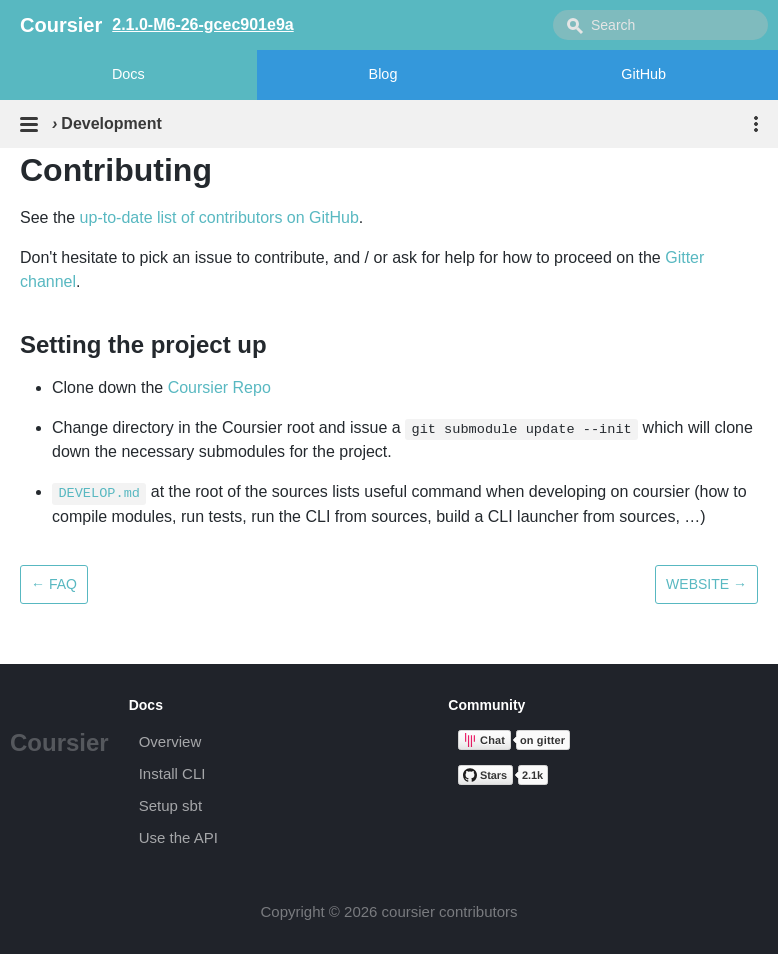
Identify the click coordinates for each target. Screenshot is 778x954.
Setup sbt (170, 805)
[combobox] (660, 25)
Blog (383, 74)
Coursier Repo (219, 387)
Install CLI (172, 773)
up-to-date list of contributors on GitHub (219, 217)
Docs (128, 74)
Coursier (59, 742)
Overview (170, 741)
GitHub (643, 74)
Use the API (178, 837)
